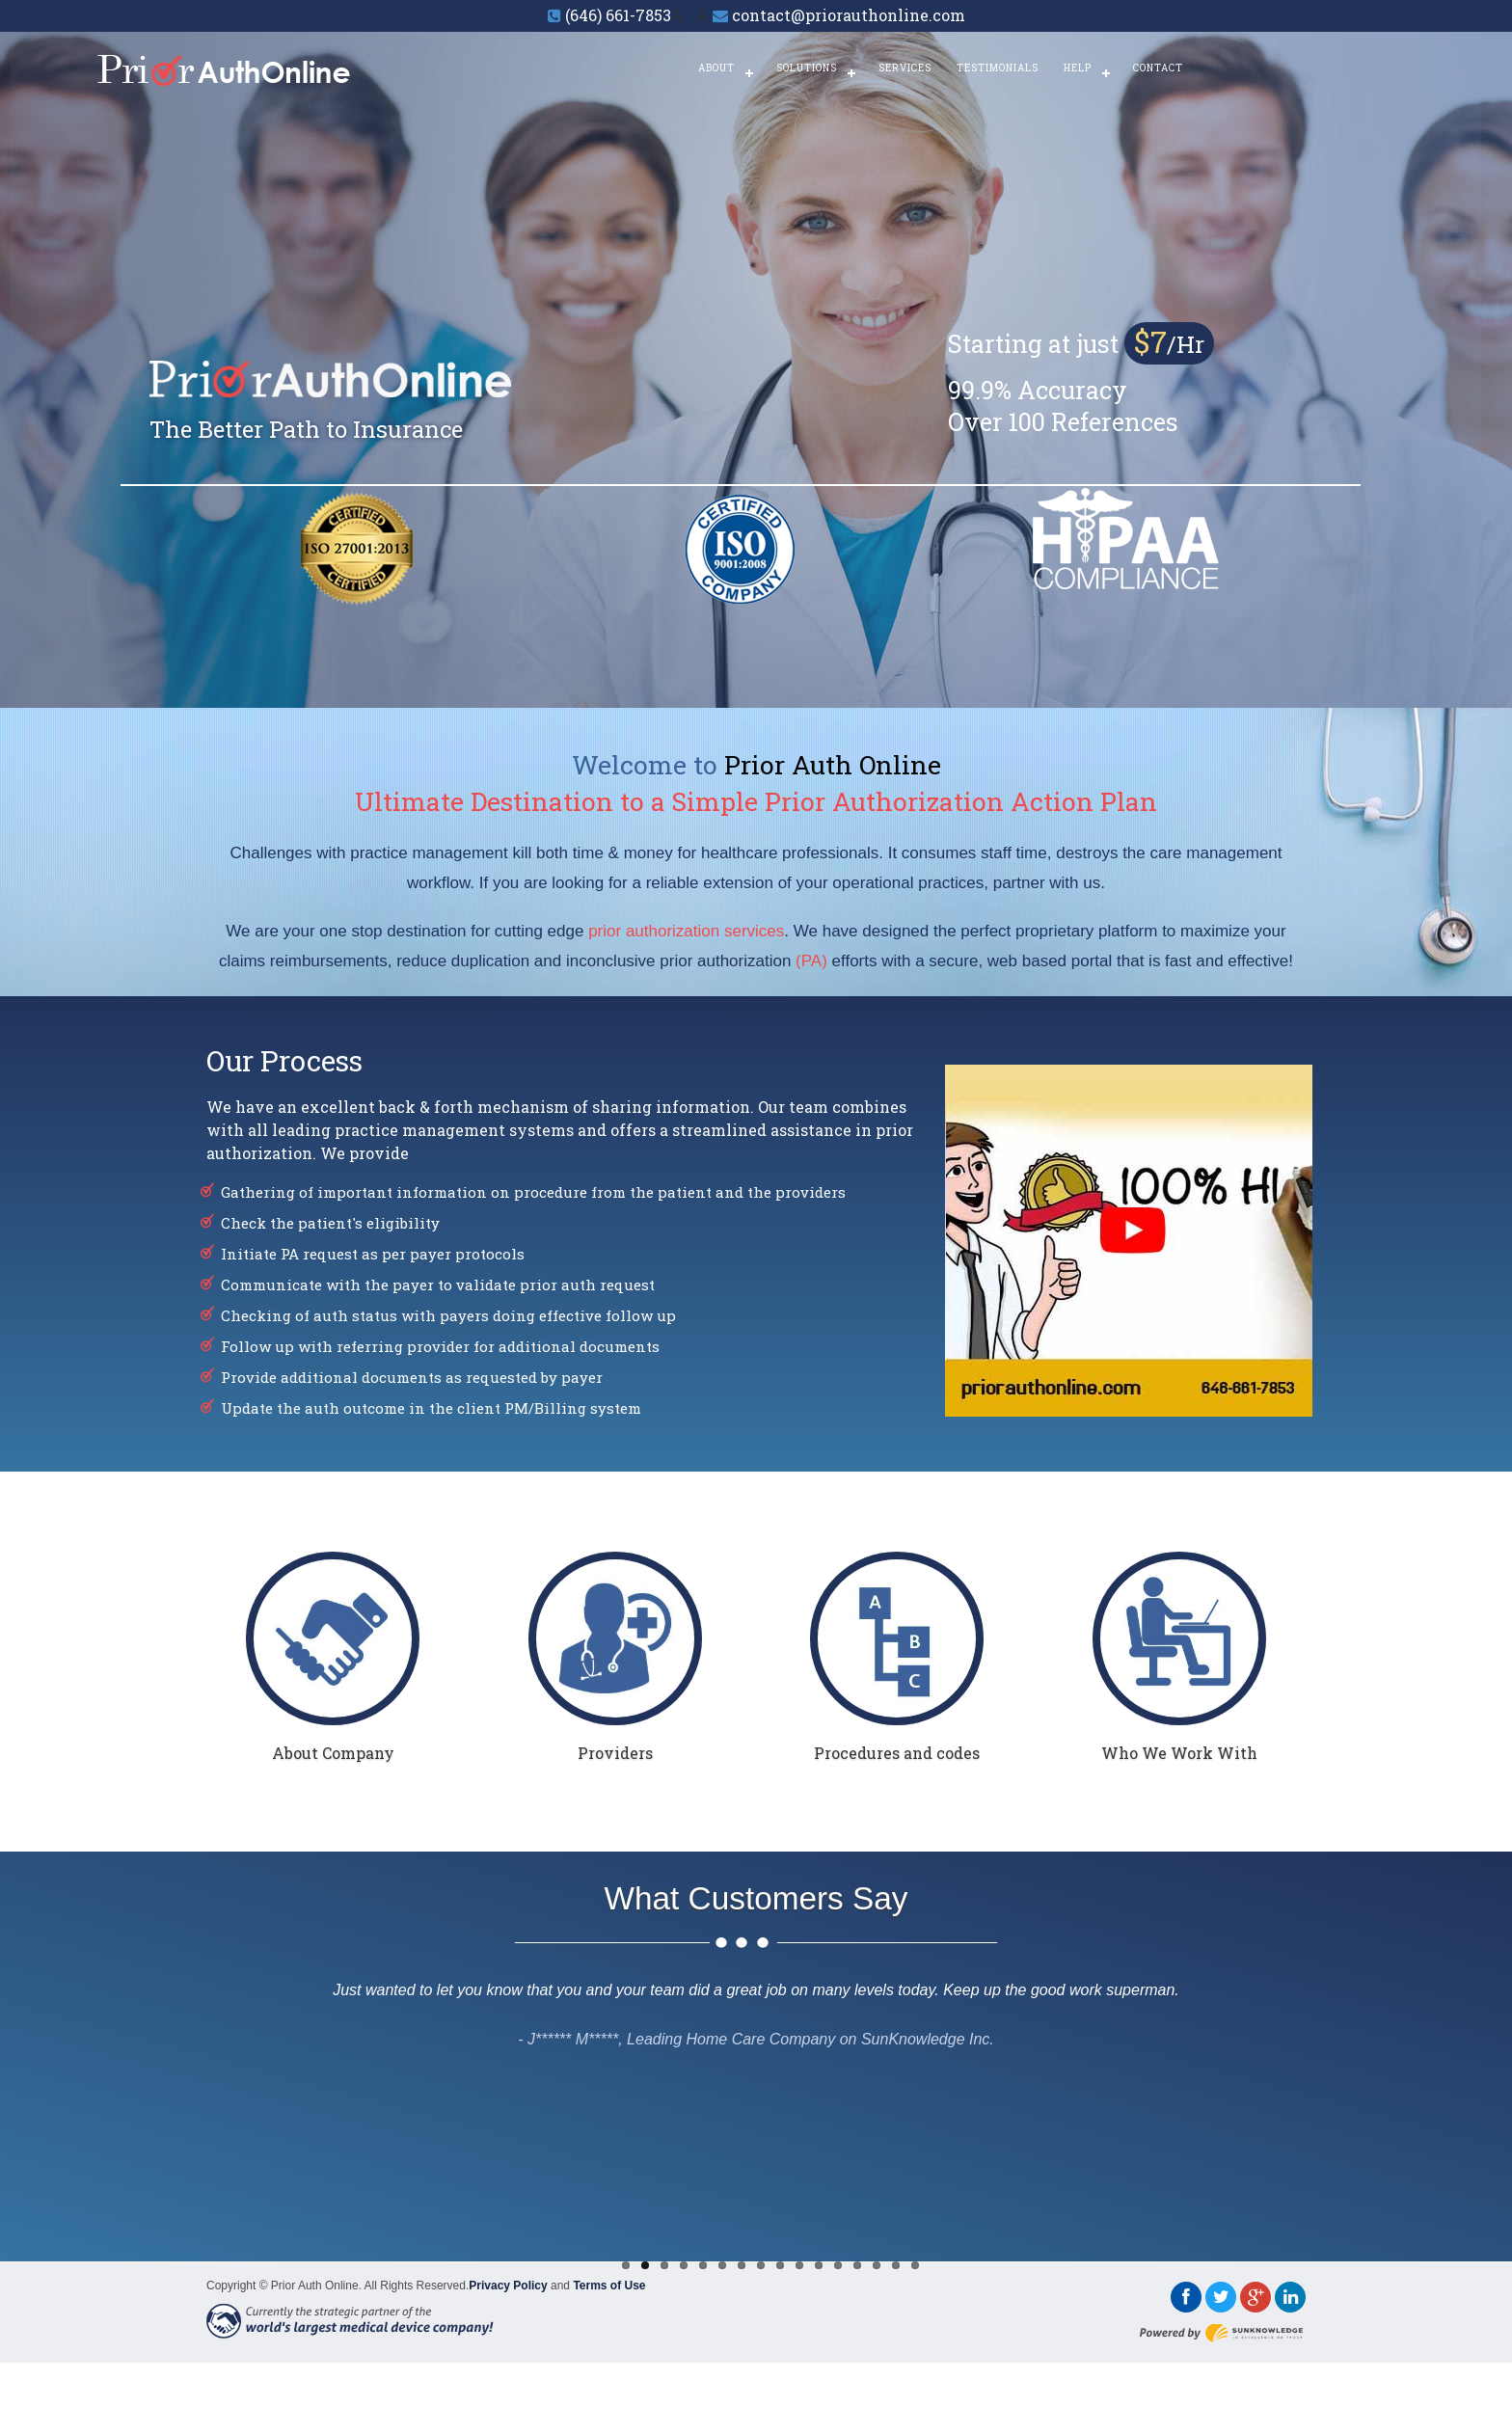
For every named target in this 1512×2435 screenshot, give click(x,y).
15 (896, 2265)
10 (799, 2265)
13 (857, 2265)
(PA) (811, 961)
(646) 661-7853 (618, 15)
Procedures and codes (897, 1753)
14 (876, 2265)
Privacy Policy (508, 2285)
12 (838, 2265)
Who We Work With (1179, 1753)
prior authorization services (686, 931)
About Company (333, 1753)
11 (819, 2265)
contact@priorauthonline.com (848, 15)
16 (915, 2265)
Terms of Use (609, 2285)
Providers (615, 1753)
